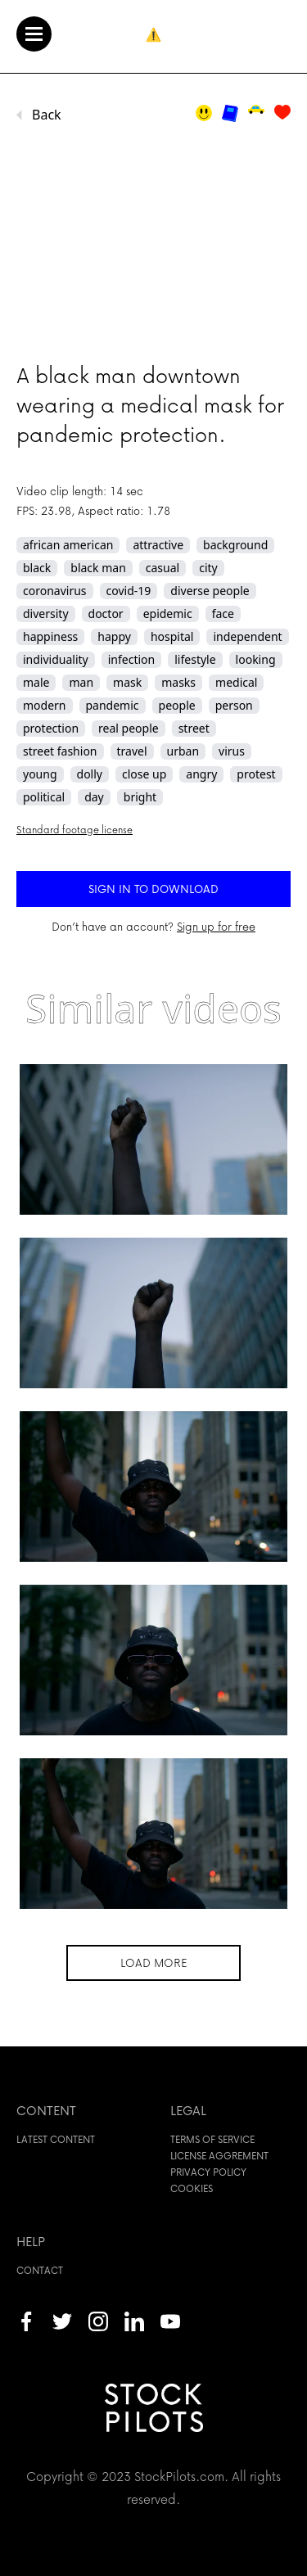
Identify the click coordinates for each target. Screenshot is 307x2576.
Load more (153, 1962)
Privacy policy (208, 2172)
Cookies (191, 2188)
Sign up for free (216, 926)
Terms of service (212, 2139)
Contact (39, 2270)
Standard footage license (74, 829)
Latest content (55, 2139)
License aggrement (219, 2155)
